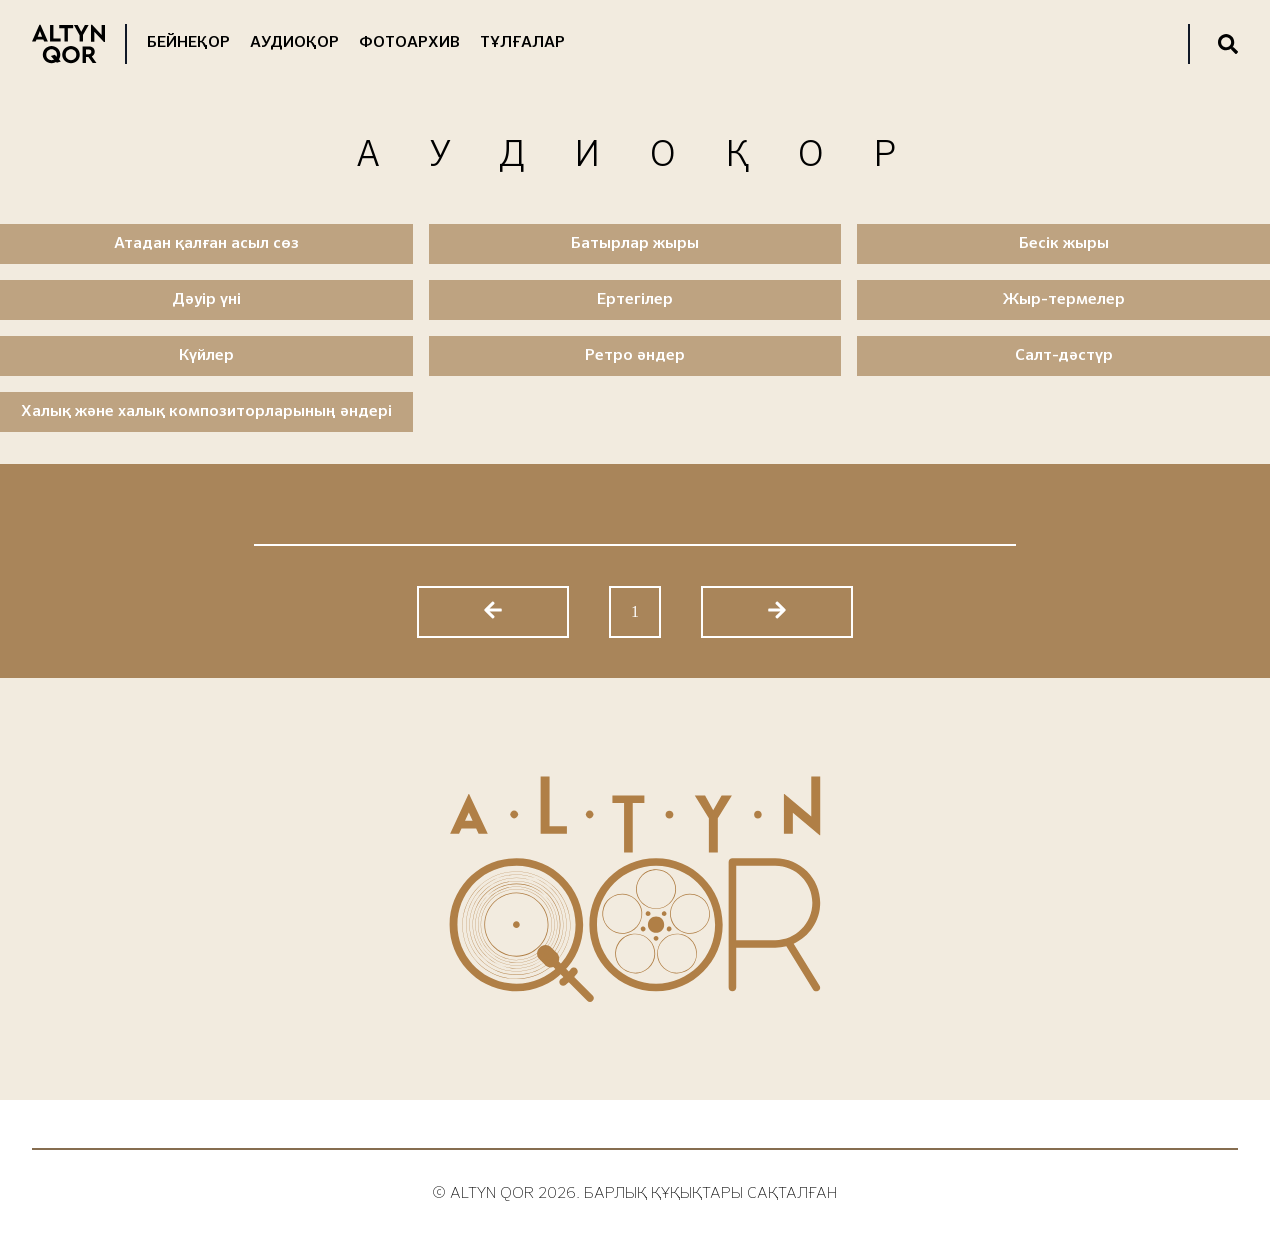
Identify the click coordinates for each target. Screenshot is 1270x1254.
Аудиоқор (294, 43)
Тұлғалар (522, 43)
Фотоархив (409, 43)
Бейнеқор (188, 43)
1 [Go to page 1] (635, 611)
